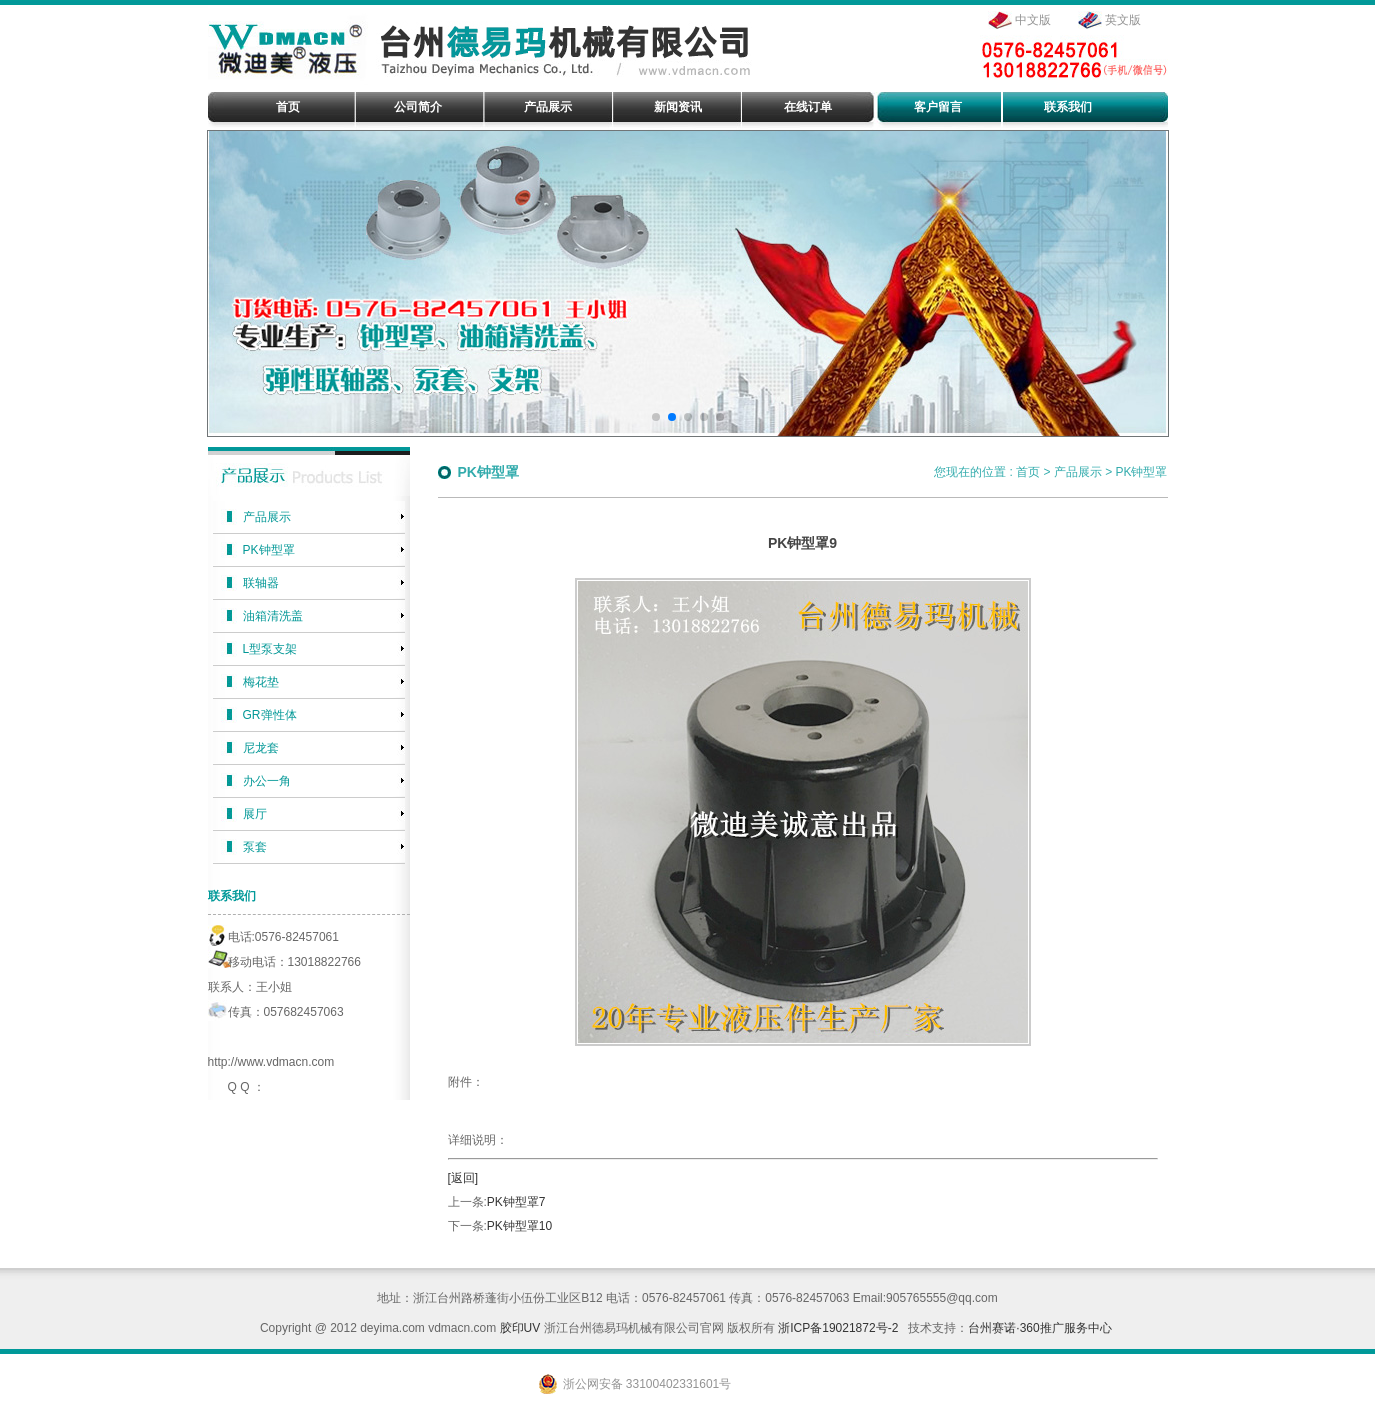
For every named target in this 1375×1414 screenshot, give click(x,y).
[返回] (463, 1178)
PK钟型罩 (1141, 472)
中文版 (1033, 20)
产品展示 (1078, 472)
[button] (656, 417)
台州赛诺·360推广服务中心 (1039, 1328)
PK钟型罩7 (516, 1202)
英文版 (1123, 20)
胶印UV (520, 1328)
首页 (1028, 472)
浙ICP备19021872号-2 (838, 1328)
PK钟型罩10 (519, 1226)
